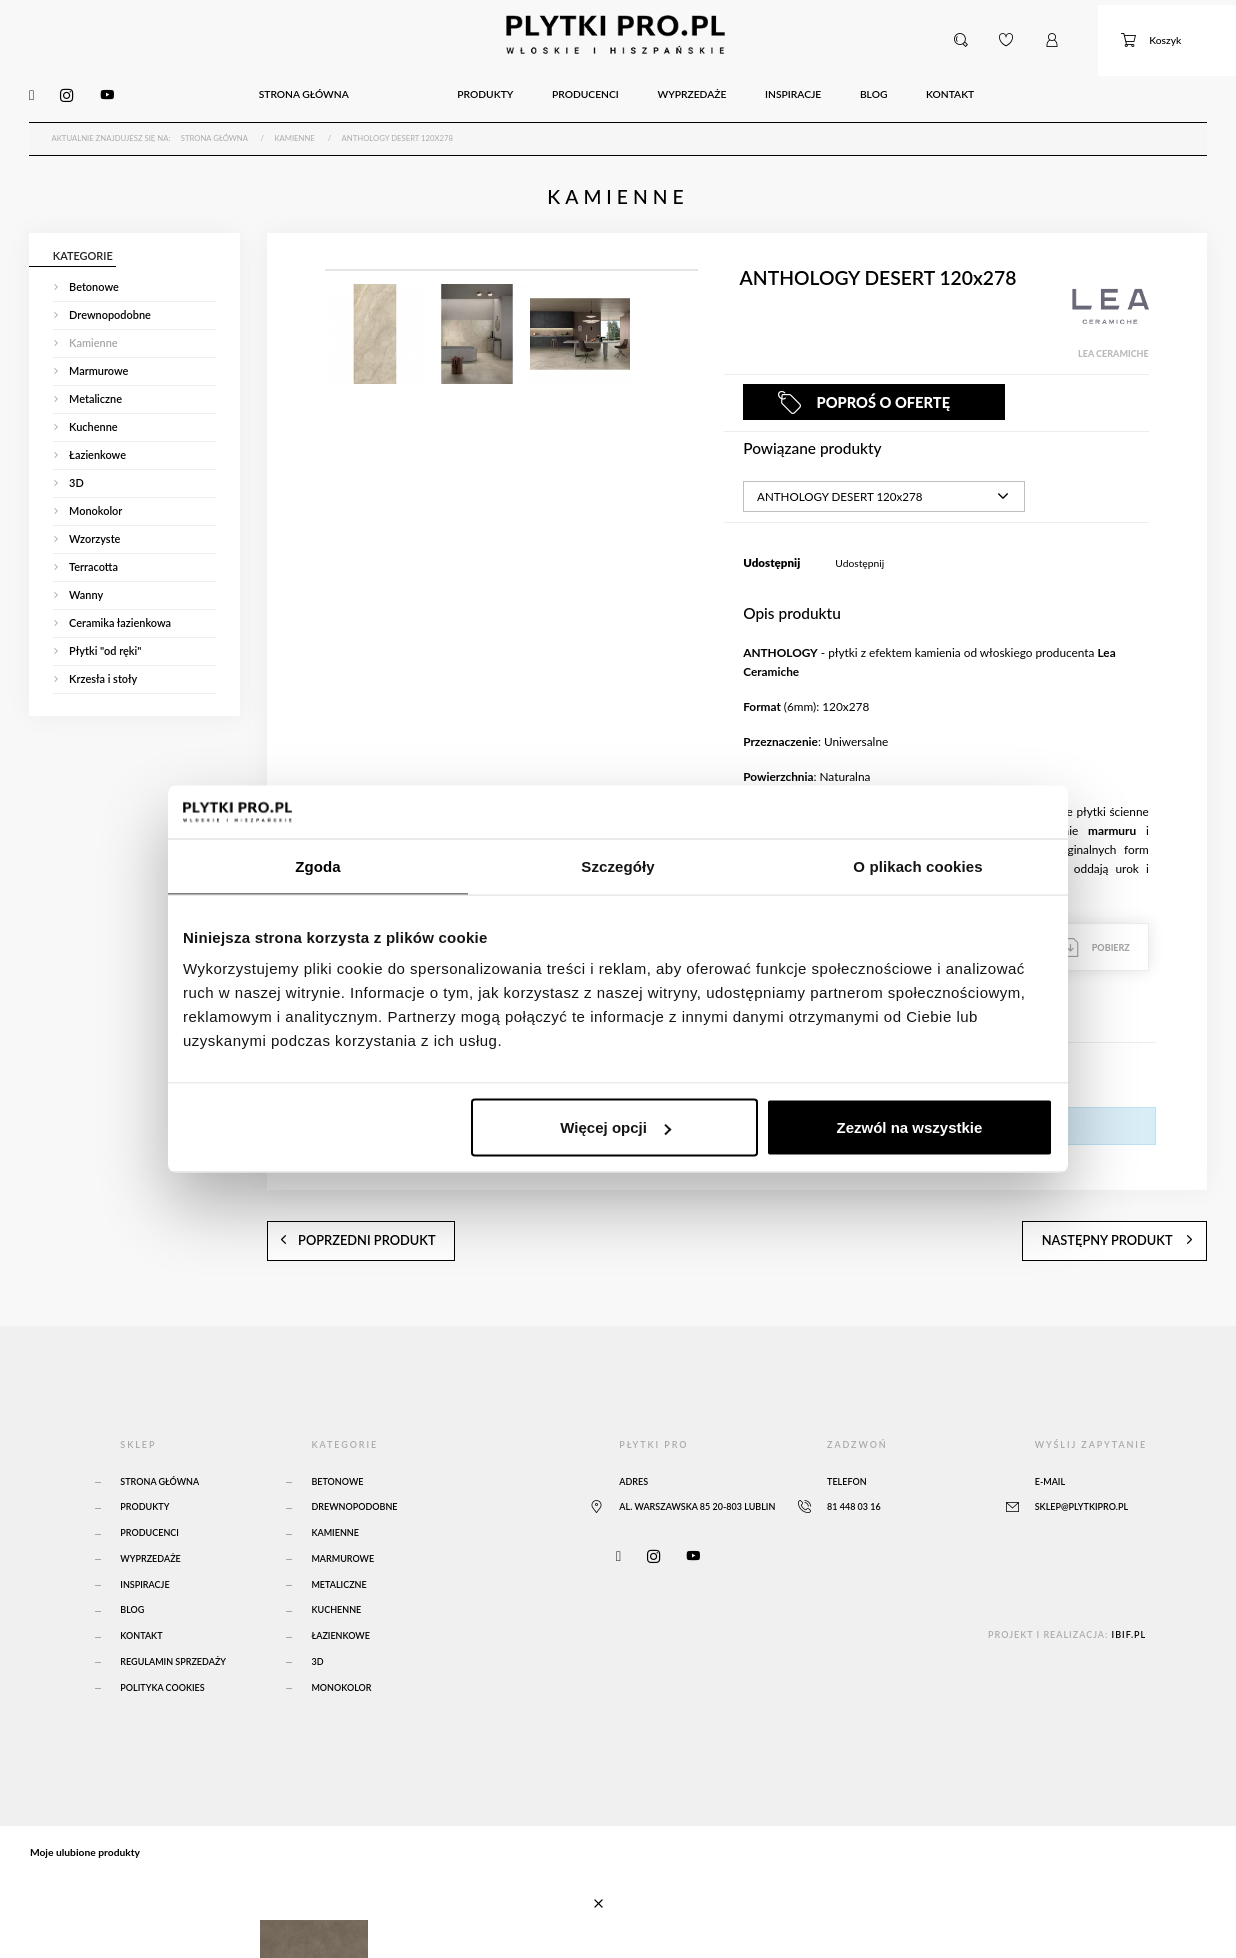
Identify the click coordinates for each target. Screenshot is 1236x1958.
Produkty (144, 1468)
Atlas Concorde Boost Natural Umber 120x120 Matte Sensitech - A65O (271, 1905)
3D (317, 1622)
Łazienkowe (340, 1596)
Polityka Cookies (162, 1648)
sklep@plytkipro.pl (1081, 1468)
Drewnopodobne (354, 1468)
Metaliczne (338, 1545)
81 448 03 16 (854, 1468)
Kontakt (141, 1596)
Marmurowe (342, 1519)
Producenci (149, 1493)
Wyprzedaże (150, 1519)
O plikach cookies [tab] (917, 865)
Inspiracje (144, 1545)
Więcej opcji (615, 1127)
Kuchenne (336, 1571)
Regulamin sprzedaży (173, 1622)
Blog (132, 1571)
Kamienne (334, 1493)
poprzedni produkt (331, 1207)
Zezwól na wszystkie (910, 1127)
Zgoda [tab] (318, 865)
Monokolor (341, 1648)
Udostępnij (859, 543)
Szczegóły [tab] (617, 865)
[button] (963, 33)
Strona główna (159, 1442)
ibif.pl (1129, 1595)
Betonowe (337, 1442)
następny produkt (1143, 1207)
